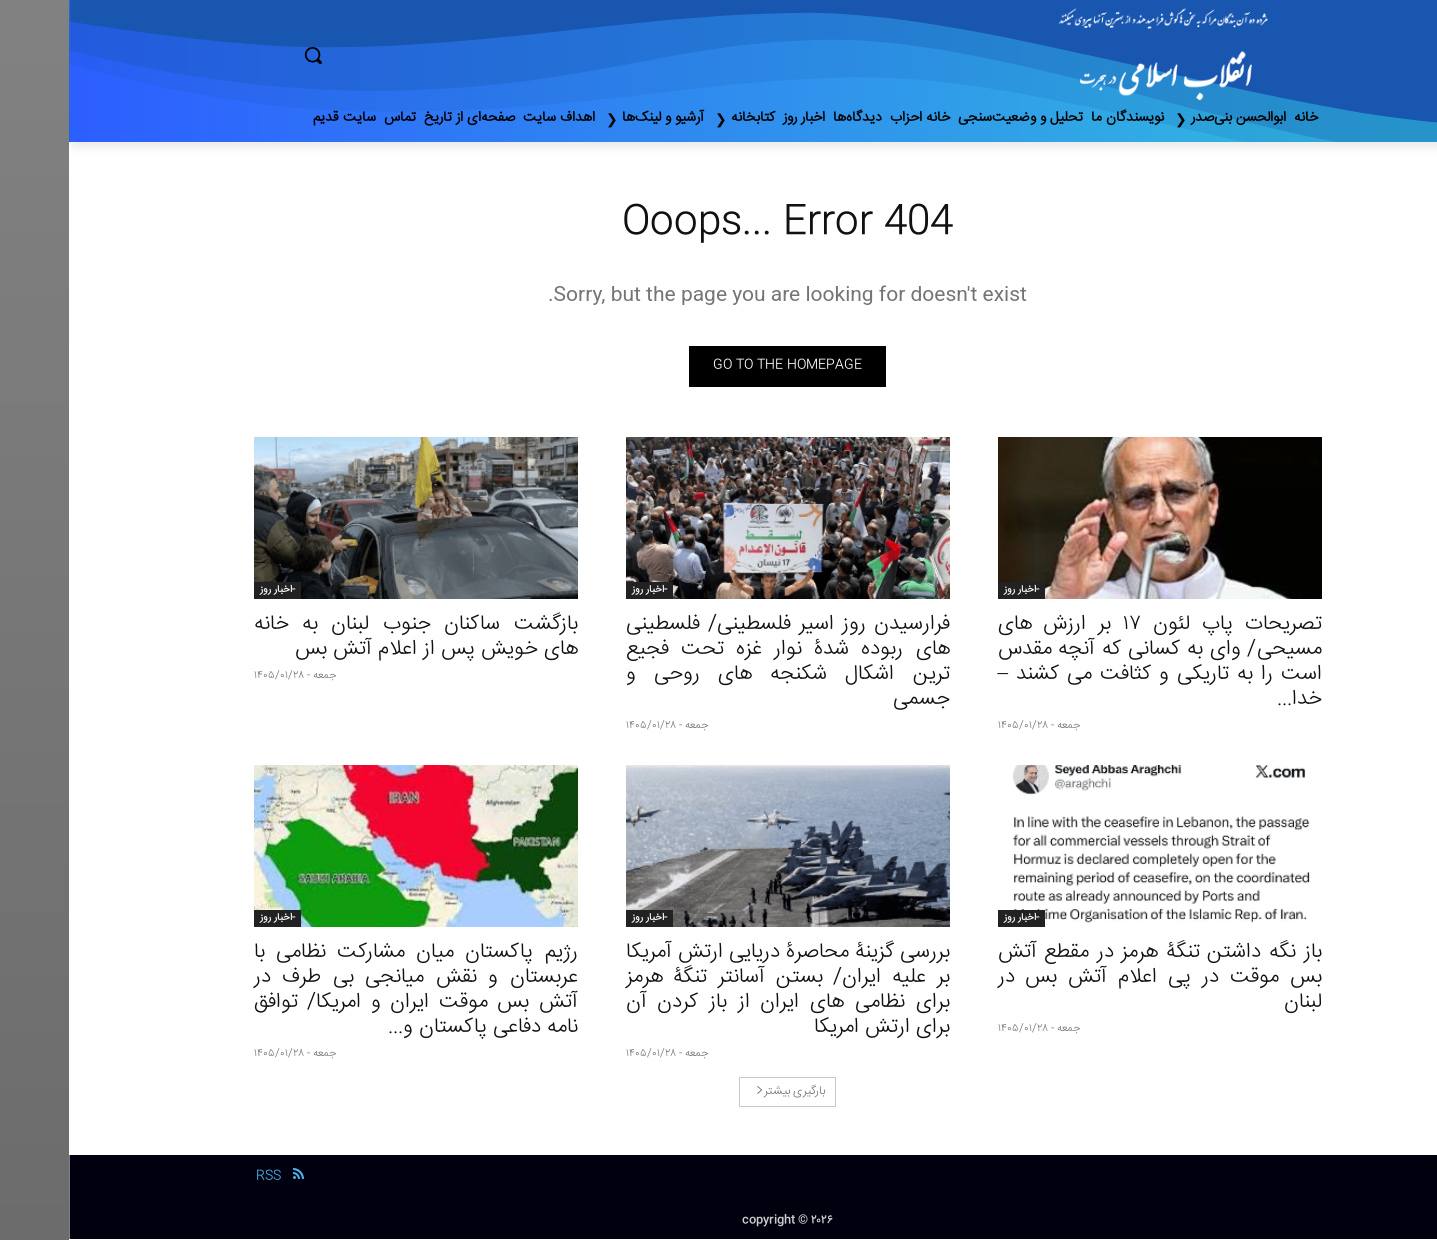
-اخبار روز (952, 591)
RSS (199, 1178)
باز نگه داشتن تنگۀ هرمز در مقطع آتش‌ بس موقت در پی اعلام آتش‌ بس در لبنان (1091, 978)
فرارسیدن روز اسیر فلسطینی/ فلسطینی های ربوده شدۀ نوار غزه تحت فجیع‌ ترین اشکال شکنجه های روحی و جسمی (719, 663)
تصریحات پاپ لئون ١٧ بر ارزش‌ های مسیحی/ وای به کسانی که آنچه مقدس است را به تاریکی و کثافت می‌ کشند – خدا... (1091, 663)
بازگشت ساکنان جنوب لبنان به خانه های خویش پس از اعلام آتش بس (347, 638)
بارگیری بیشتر (721, 1092)
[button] (398, 55)
